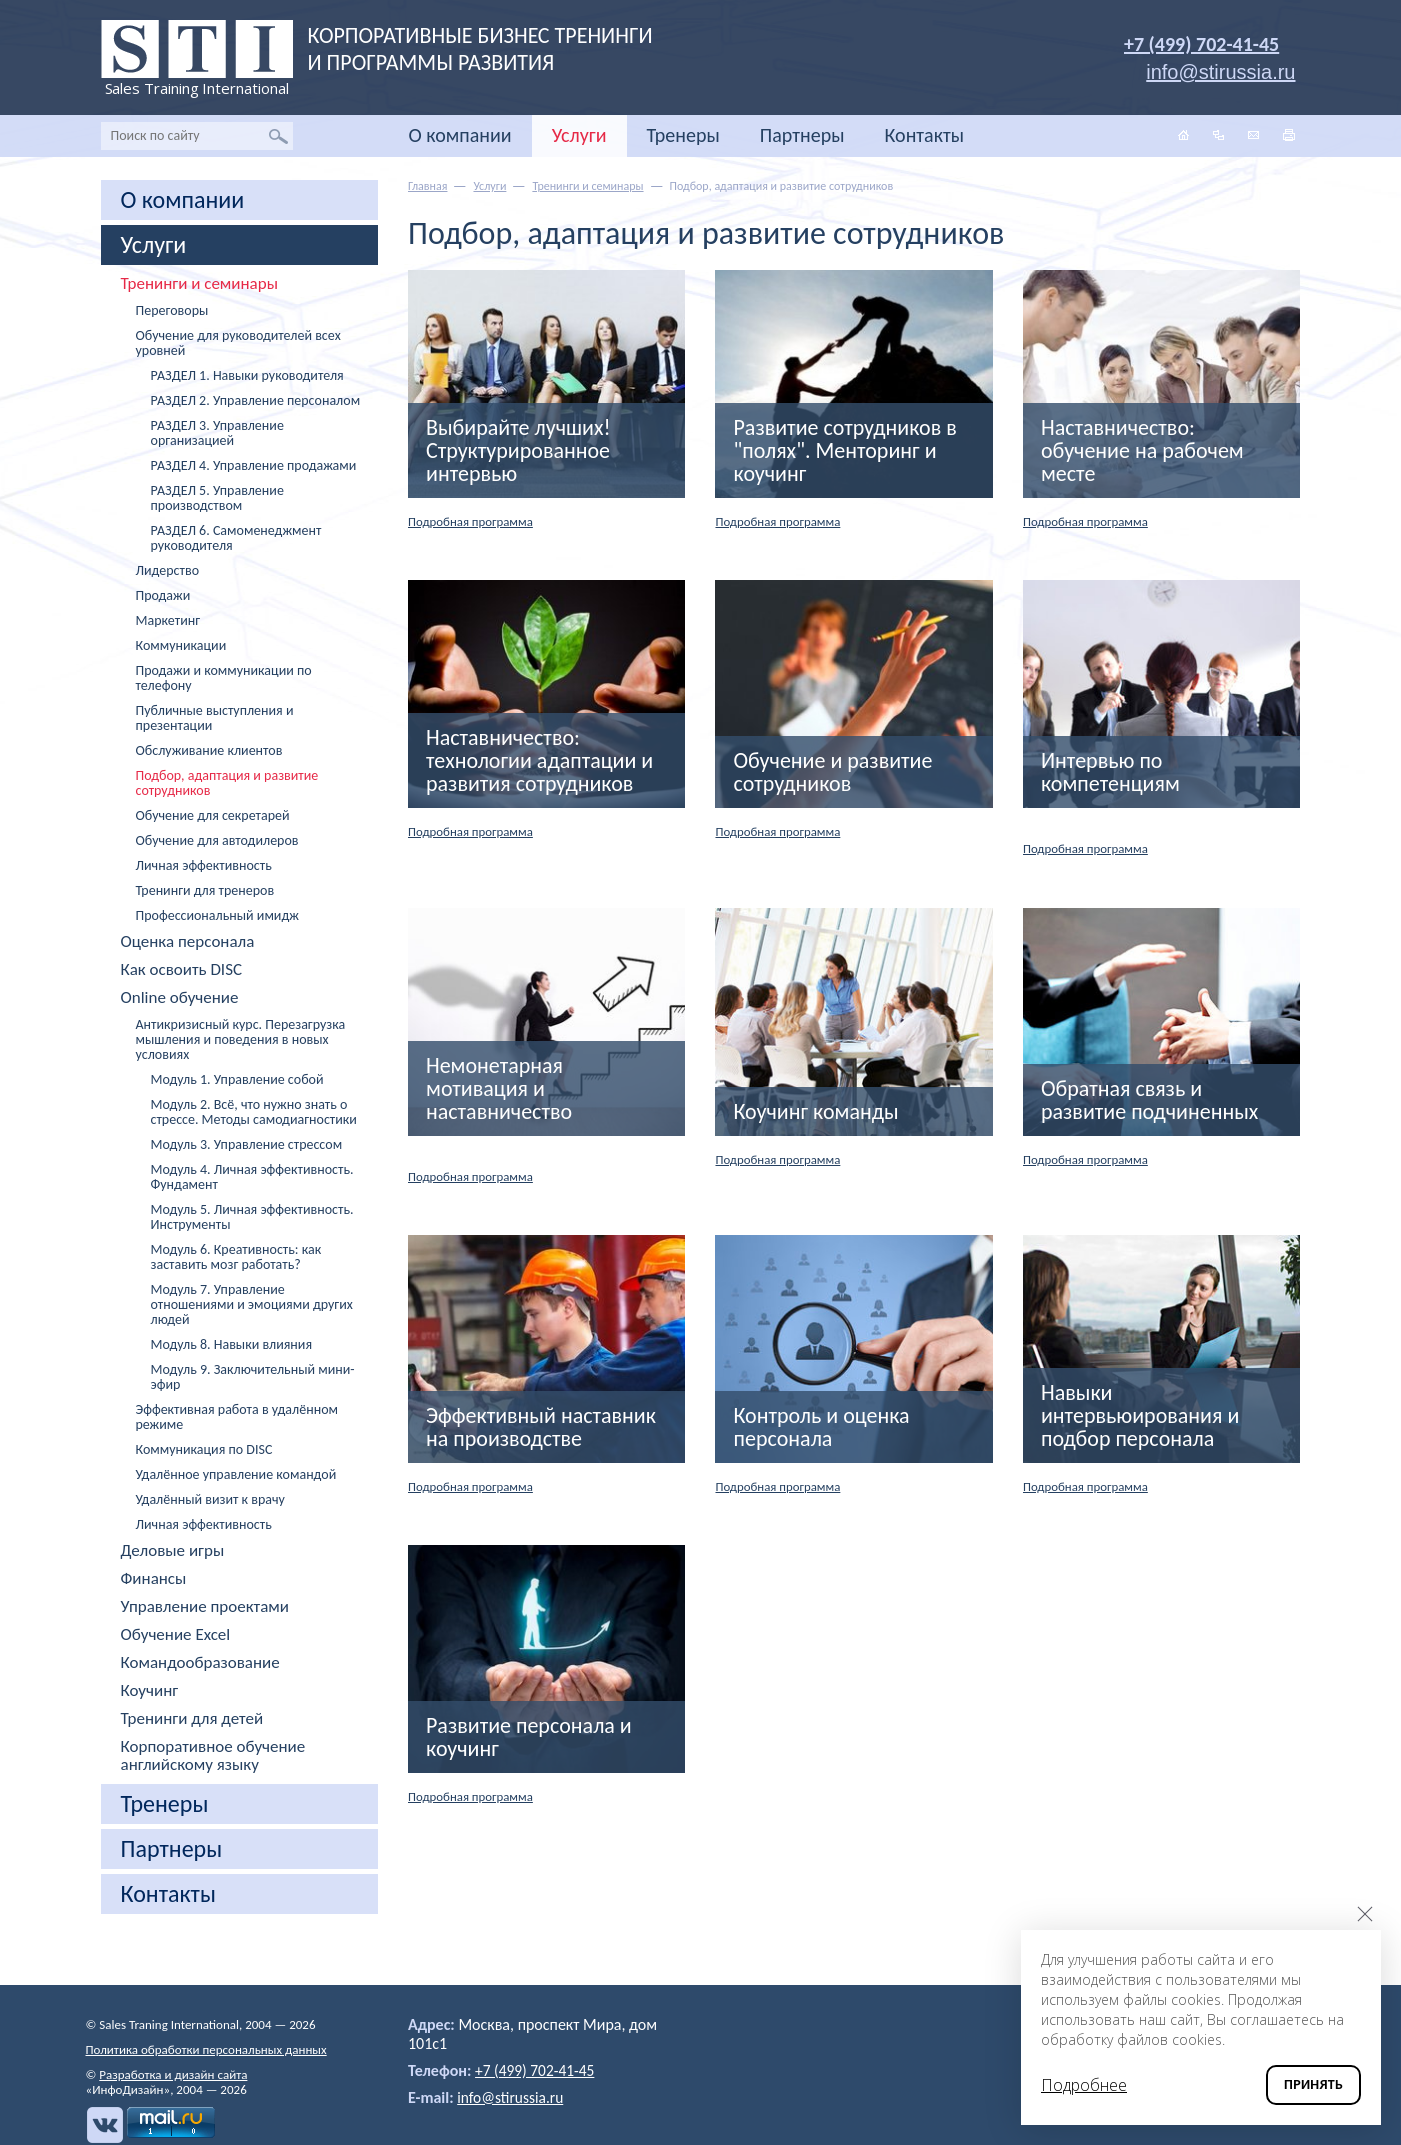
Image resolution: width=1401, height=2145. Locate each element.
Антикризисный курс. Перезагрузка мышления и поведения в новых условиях (241, 1039)
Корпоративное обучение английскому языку (213, 1756)
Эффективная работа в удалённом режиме (237, 1417)
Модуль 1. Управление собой (237, 1079)
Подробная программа (476, 521)
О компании (460, 135)
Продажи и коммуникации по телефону (224, 678)
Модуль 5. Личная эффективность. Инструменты (252, 1217)
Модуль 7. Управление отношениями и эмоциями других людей (252, 1304)
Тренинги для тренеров (205, 890)
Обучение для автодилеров (217, 840)
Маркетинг (168, 620)
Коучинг (150, 1691)
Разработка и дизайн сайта (173, 2074)
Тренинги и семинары (199, 284)
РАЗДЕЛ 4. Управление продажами (254, 465)
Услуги (579, 135)
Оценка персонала (188, 942)
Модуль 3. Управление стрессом (247, 1144)
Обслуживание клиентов (209, 750)
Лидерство (168, 570)
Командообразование (200, 1663)
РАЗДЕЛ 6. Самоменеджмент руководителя (236, 538)
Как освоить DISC (182, 970)
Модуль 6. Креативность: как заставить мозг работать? (236, 1257)
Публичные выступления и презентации (215, 718)
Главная (427, 186)
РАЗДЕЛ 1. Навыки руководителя (247, 375)
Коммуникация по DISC (204, 1449)
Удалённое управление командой (236, 1474)
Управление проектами (205, 1607)
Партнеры (802, 135)
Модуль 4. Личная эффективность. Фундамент (252, 1177)
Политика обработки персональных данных (206, 2049)
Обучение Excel (176, 1635)
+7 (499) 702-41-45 (1201, 44)
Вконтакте (104, 2125)
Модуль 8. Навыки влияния (232, 1344)
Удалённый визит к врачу (210, 1499)
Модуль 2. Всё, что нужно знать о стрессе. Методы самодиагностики (254, 1112)
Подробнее (1084, 2085)
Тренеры (683, 135)
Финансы (154, 1579)
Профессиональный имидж (217, 915)
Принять (1313, 2084)
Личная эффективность (204, 865)
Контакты (924, 135)
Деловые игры (173, 1551)
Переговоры (172, 310)
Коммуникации (181, 645)
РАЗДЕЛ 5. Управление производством (217, 498)
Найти (278, 136)
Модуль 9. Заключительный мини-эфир (253, 1377)
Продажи (163, 595)
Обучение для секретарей (213, 815)
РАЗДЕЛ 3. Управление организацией (217, 433)
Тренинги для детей (192, 1719)
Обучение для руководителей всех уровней (238, 343)
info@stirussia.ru (512, 2097)
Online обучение (180, 998)
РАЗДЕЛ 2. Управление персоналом (256, 400)
